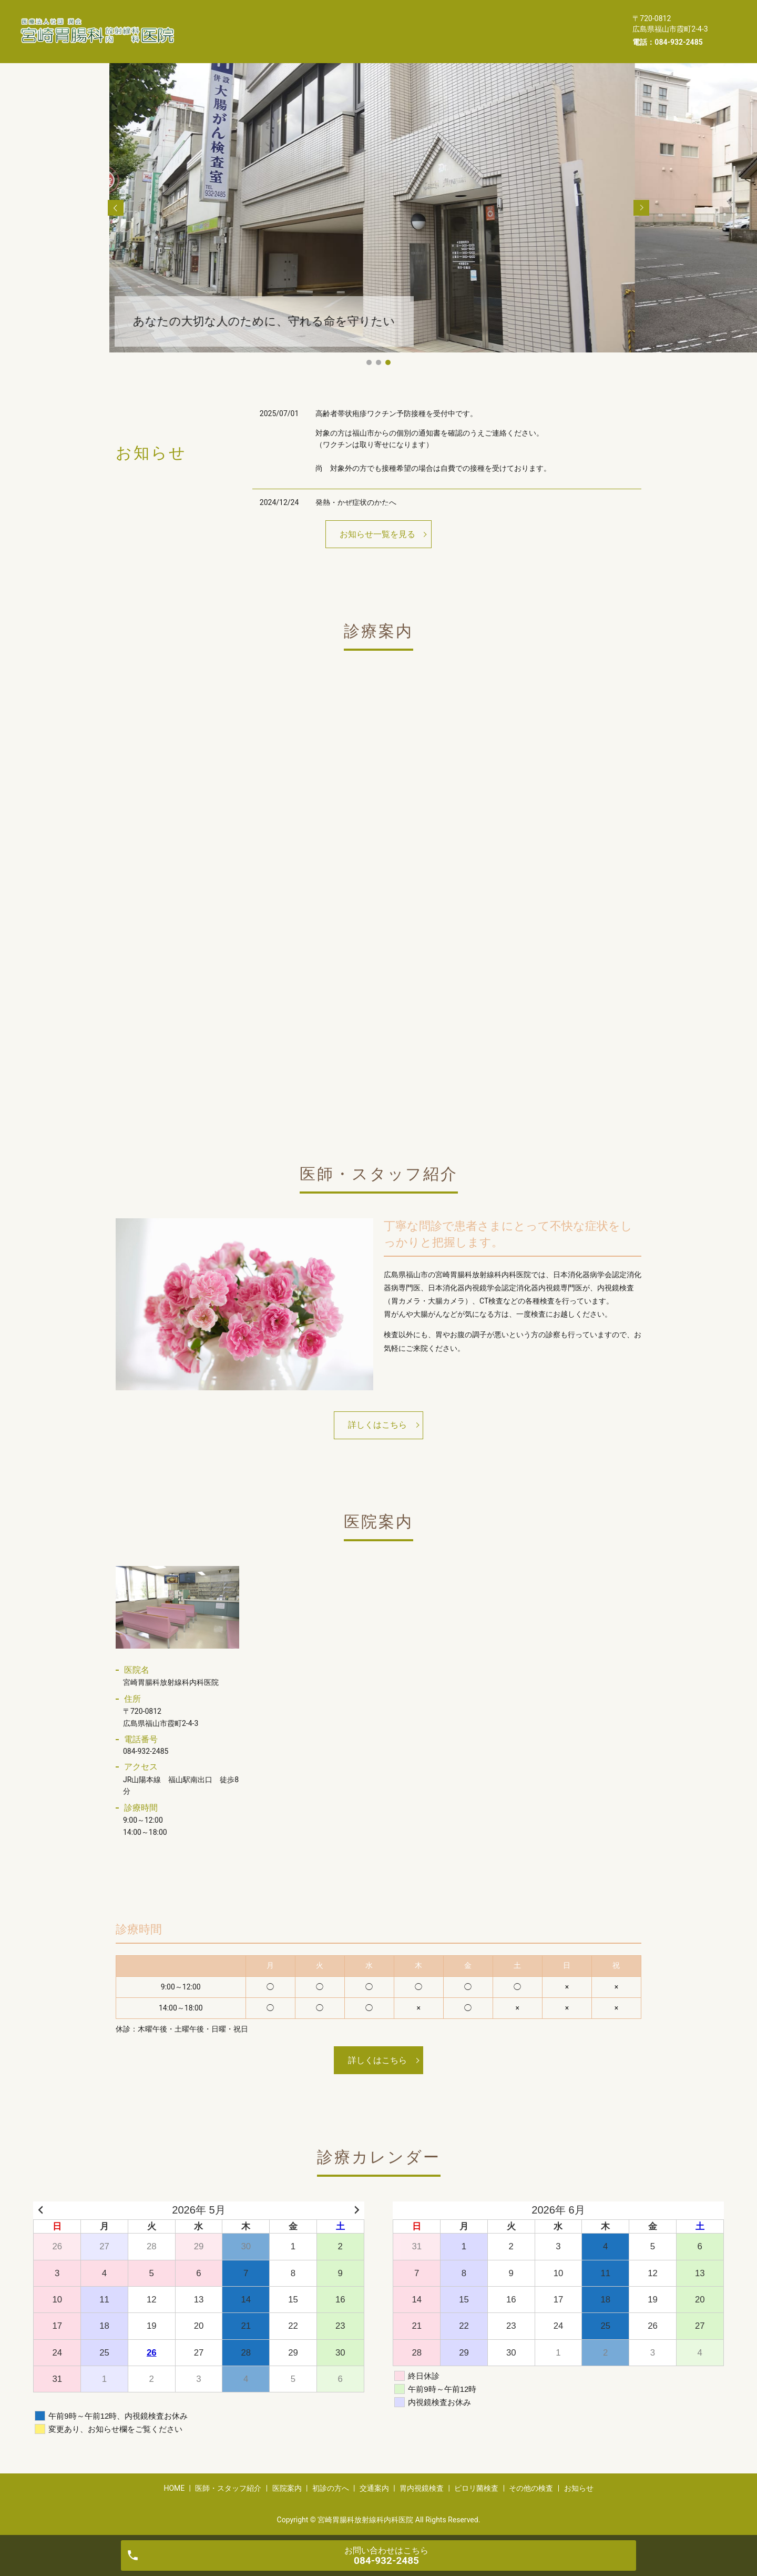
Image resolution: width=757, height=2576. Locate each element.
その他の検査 (299, 39)
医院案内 (360, 22)
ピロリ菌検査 (229, 39)
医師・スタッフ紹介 (286, 22)
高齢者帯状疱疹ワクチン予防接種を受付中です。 (396, 413)
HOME (217, 22)
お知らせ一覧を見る (377, 534)
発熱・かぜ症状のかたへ (355, 502)
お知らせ (360, 39)
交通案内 (475, 22)
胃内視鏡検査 (536, 22)
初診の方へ (417, 22)
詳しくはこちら (377, 1425)
